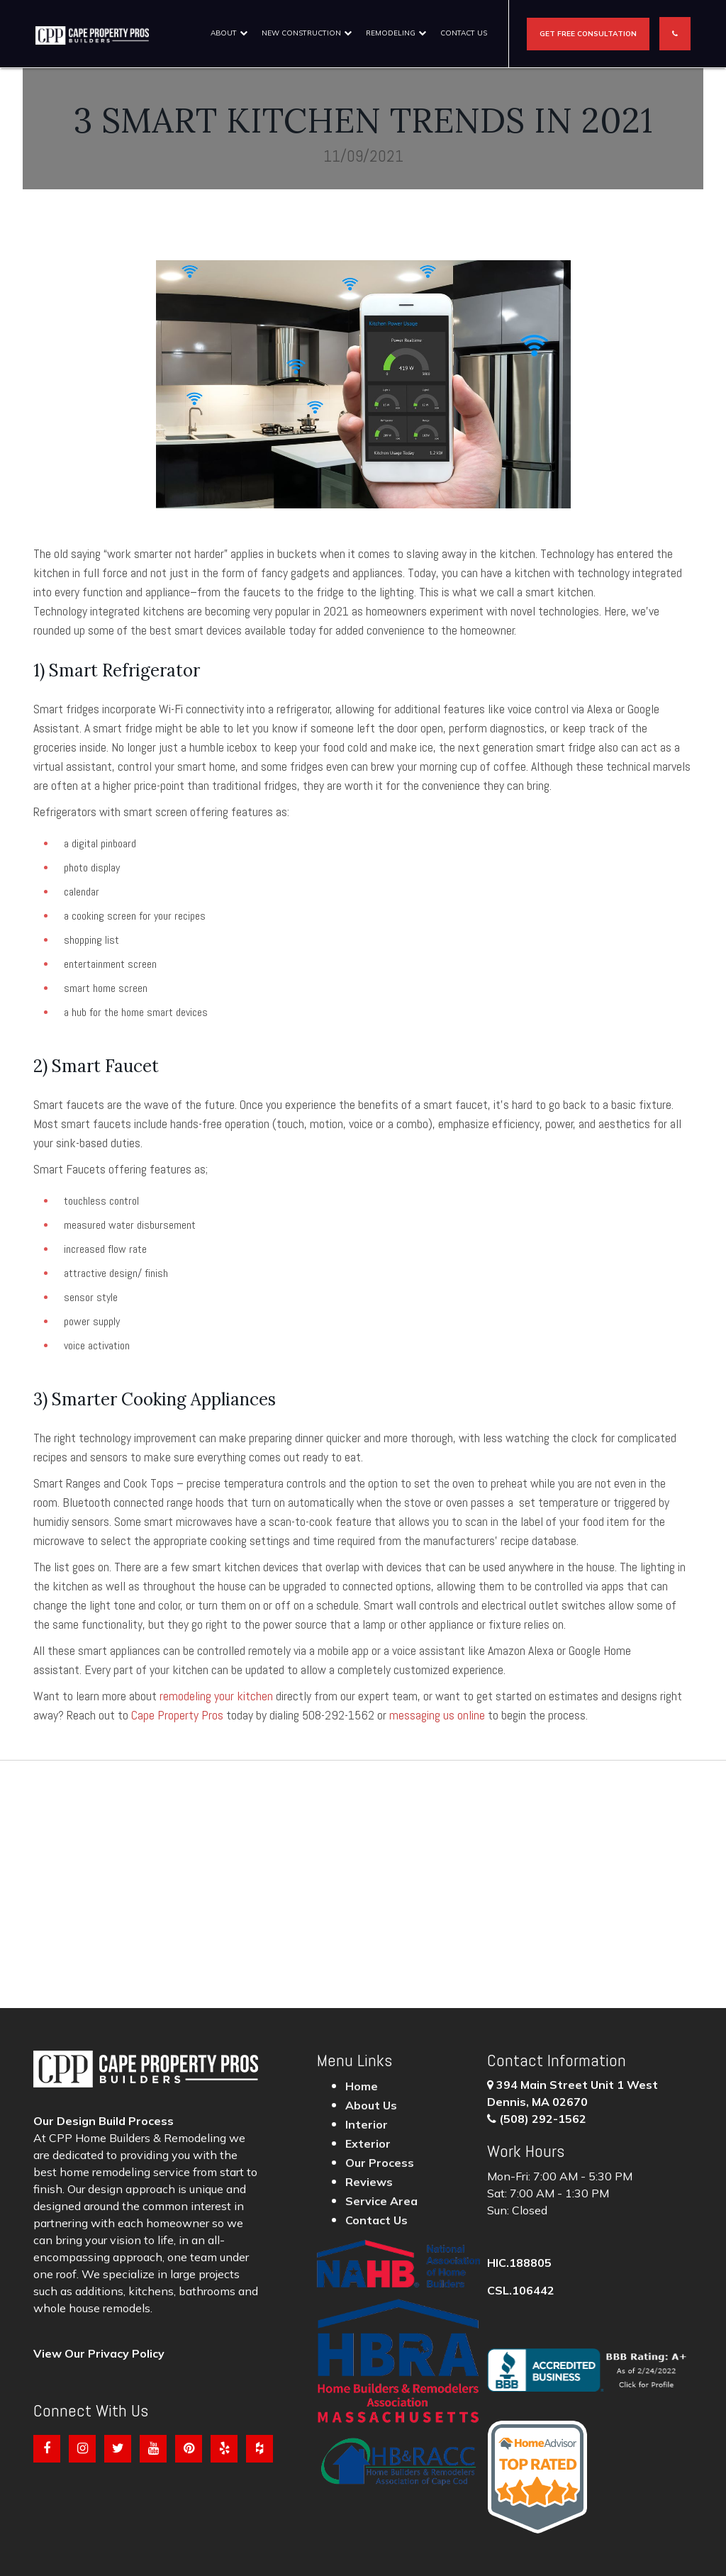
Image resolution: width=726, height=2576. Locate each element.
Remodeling (390, 33)
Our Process (379, 2163)
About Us (371, 2105)
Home (361, 2086)
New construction (301, 33)
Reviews (369, 2182)
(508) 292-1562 (542, 2119)
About (224, 33)
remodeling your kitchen (216, 1696)
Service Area (381, 2201)
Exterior (368, 2143)
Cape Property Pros (177, 1715)
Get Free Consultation (588, 33)
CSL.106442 (520, 2290)
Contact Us (463, 33)
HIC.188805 (519, 2263)
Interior (366, 2124)
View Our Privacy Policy (98, 2353)
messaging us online (437, 1715)
